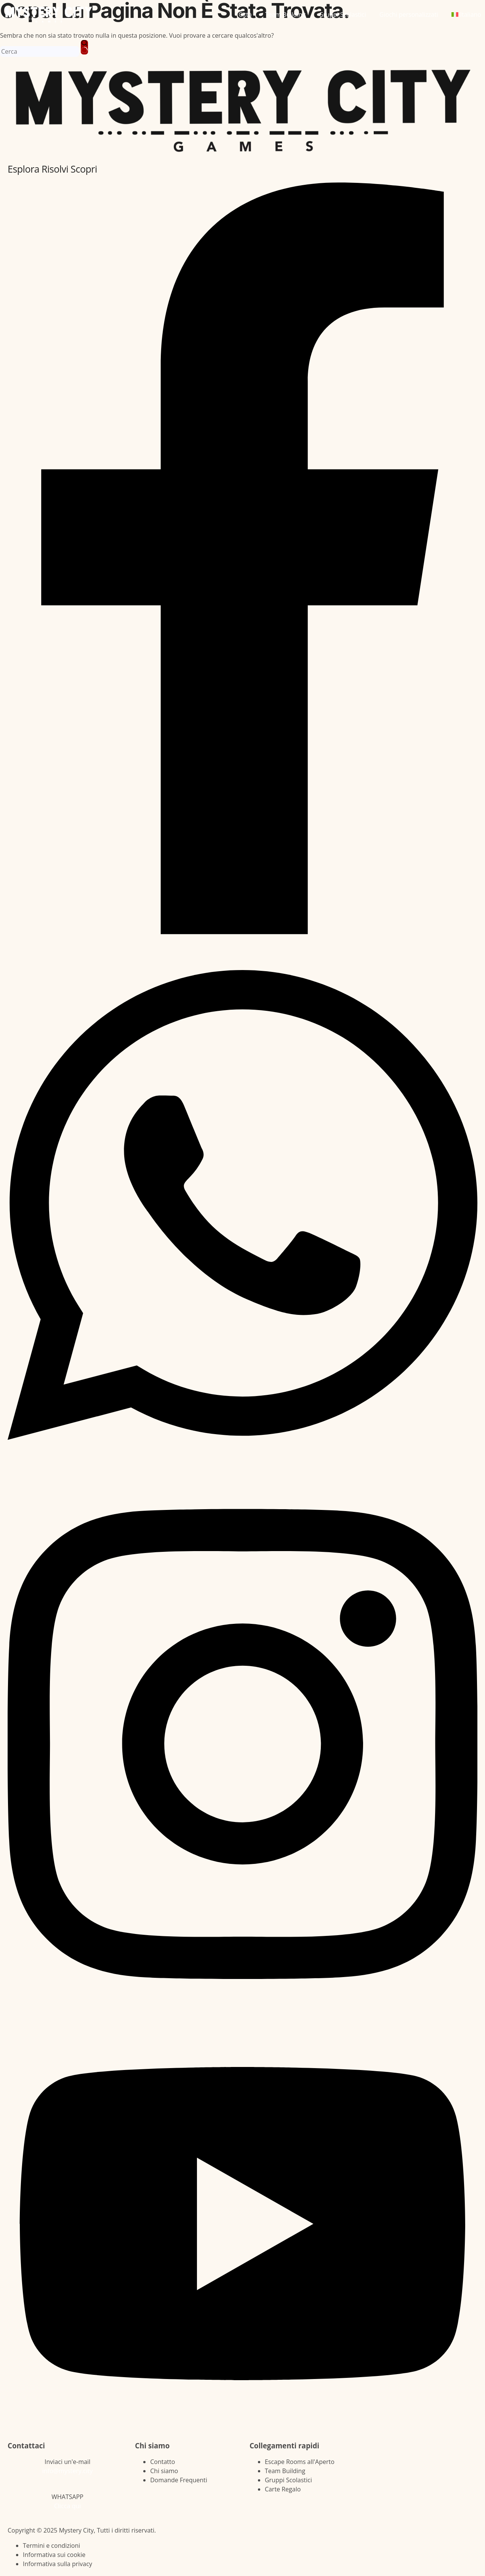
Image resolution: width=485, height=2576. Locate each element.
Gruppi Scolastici (342, 14)
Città (244, 14)
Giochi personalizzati (408, 14)
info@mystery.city (67, 2471)
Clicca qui (67, 2506)
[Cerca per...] (39, 51)
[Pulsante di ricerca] (84, 47)
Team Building (285, 14)
